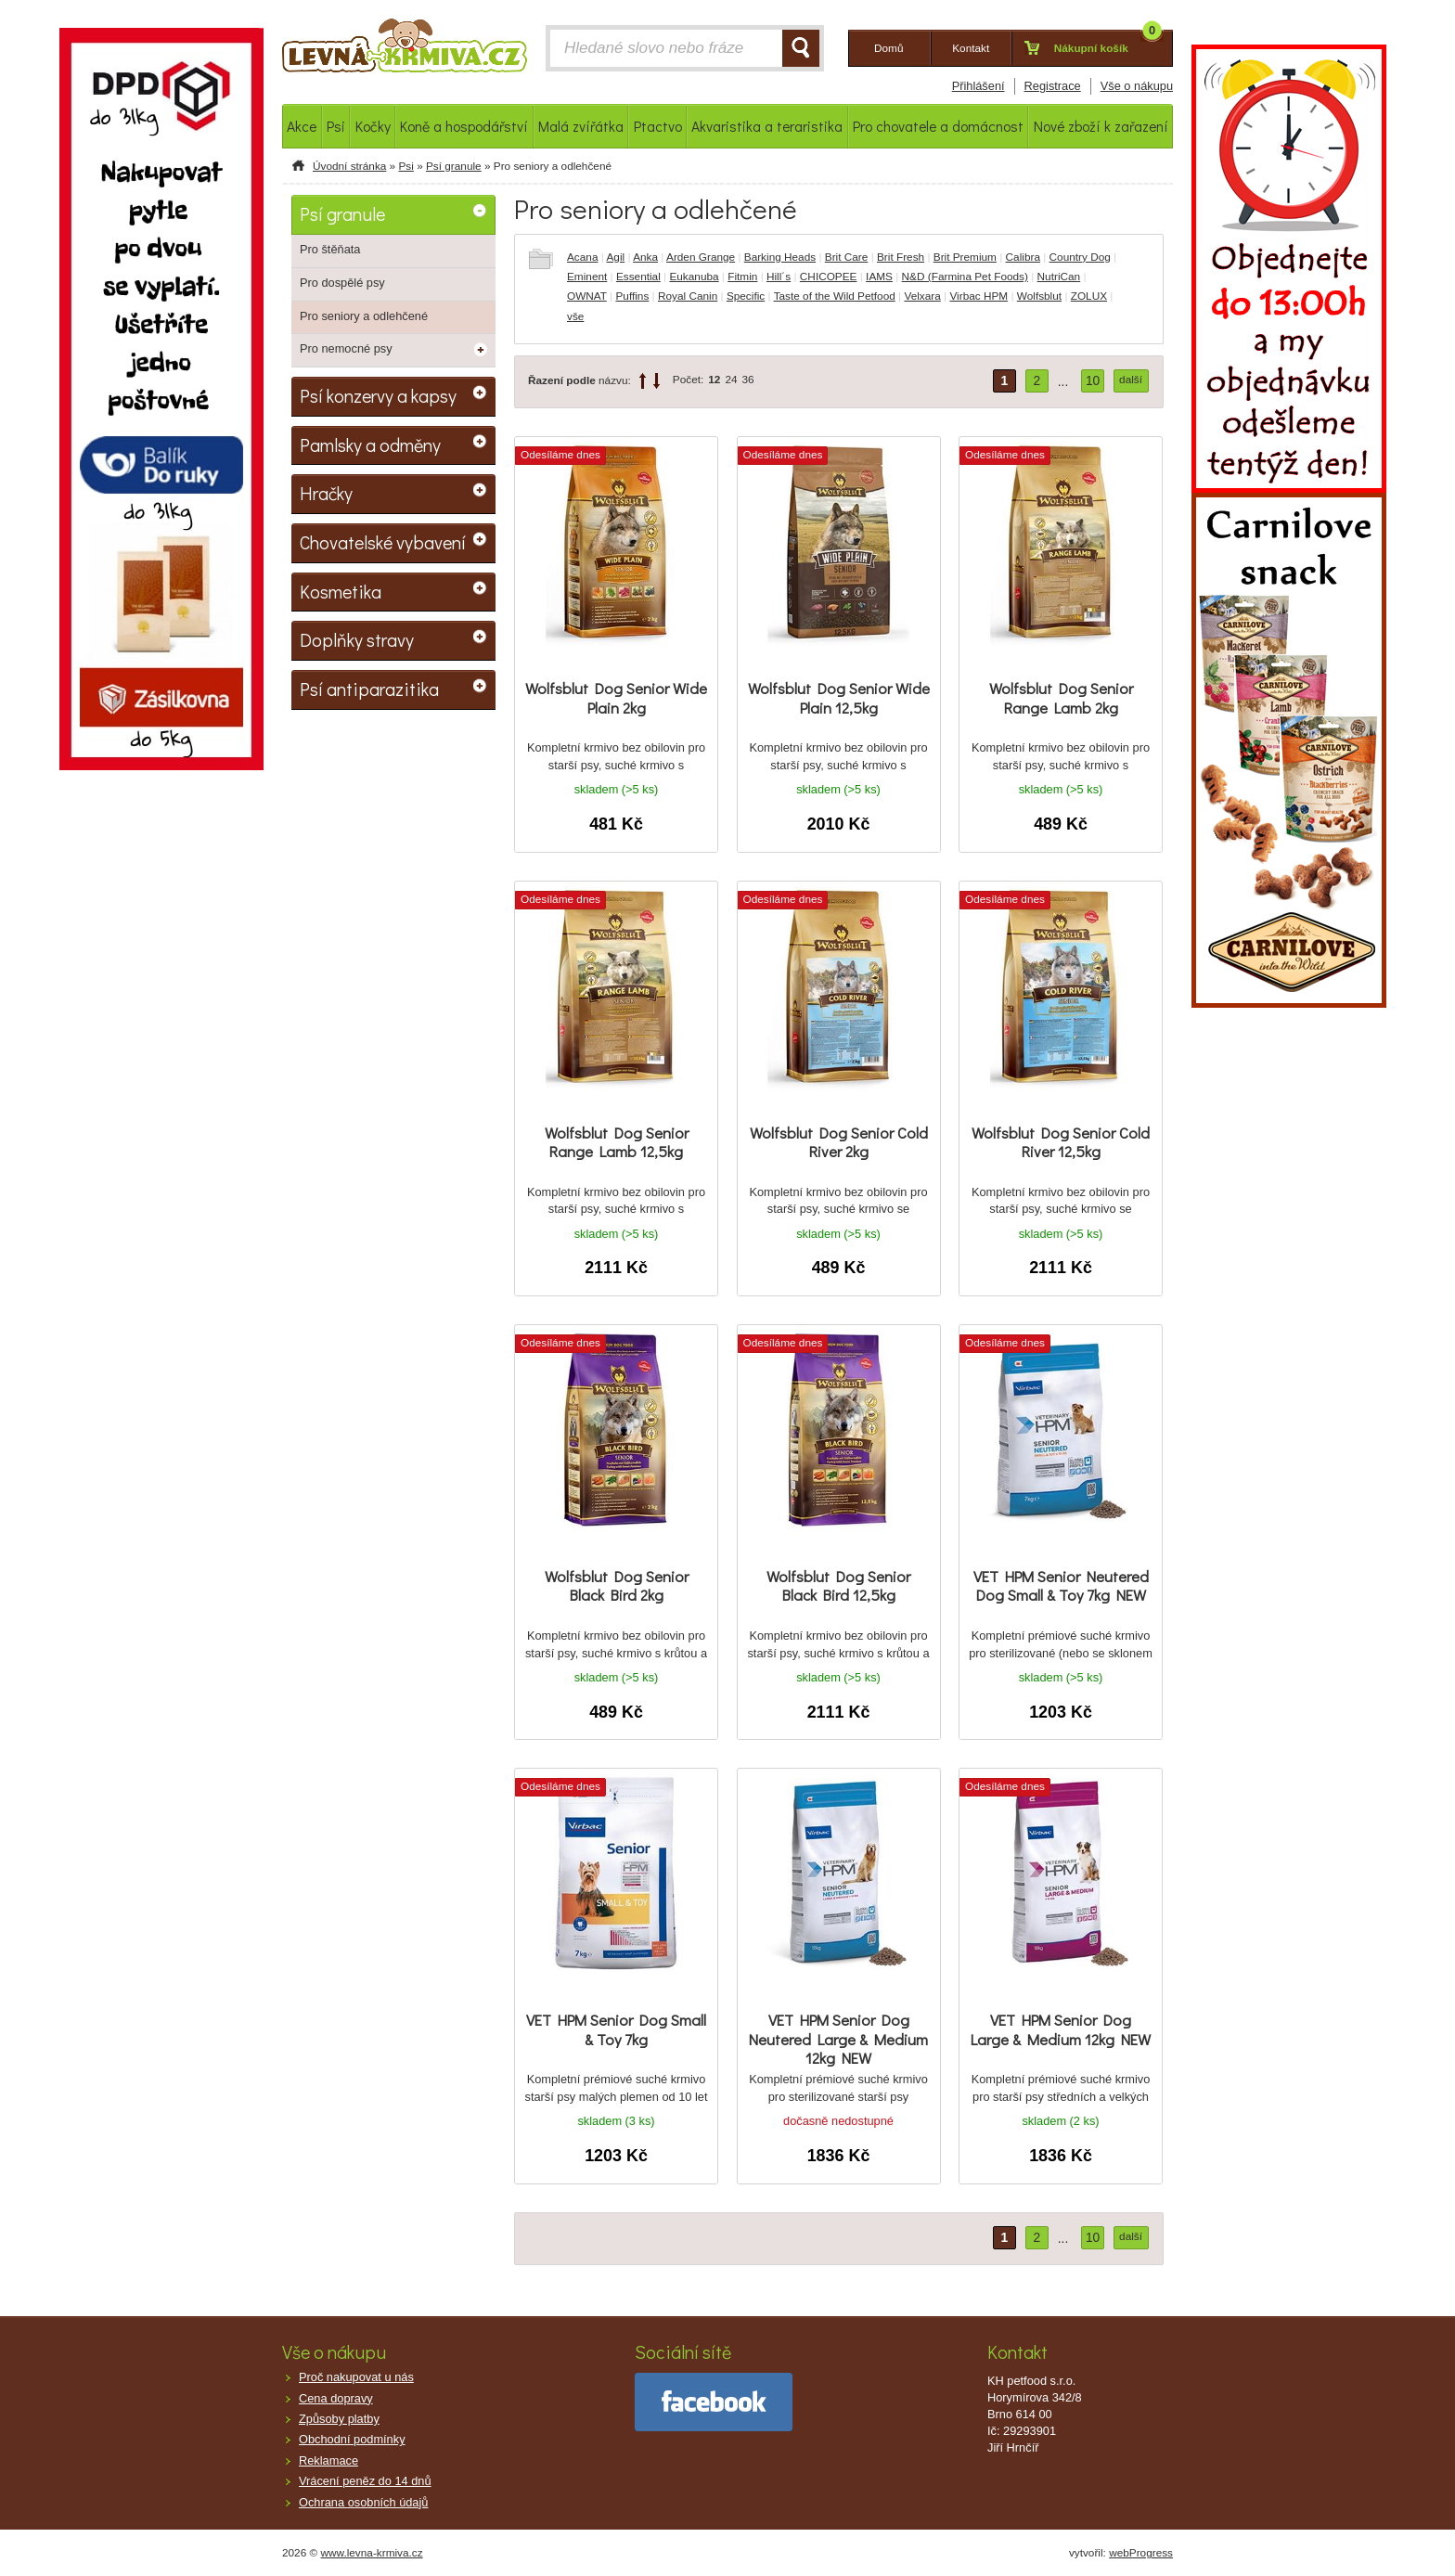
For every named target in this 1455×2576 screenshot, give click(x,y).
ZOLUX (1089, 296)
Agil (615, 257)
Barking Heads (780, 257)
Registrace (1052, 86)
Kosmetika (340, 591)
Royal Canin (687, 296)
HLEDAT (800, 48)
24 (731, 379)
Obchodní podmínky (352, 2439)
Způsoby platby (339, 2419)
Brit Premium (965, 257)
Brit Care (847, 257)
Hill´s (778, 276)
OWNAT (587, 296)
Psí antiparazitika (369, 688)
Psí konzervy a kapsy (378, 395)
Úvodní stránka (349, 166)
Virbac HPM (978, 296)
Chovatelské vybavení (383, 542)
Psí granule (454, 166)
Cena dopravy (336, 2398)
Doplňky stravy (357, 639)
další (1130, 379)
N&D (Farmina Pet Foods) (965, 276)
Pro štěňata (330, 249)
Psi (405, 166)
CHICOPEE (828, 276)
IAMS (879, 276)
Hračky (326, 493)
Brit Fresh (900, 257)
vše (575, 316)
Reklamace (328, 2460)
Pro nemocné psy (346, 348)
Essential (638, 276)
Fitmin (742, 276)
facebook (713, 2402)
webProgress (1141, 2552)
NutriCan (1059, 276)
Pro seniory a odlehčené (364, 316)
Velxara (922, 296)
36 (748, 379)
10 (1093, 381)
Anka (645, 257)
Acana (582, 257)
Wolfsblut (1039, 296)
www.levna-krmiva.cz (372, 2552)
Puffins (632, 296)
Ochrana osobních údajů (363, 2502)
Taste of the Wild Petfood (834, 296)
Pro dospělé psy (342, 283)
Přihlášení (978, 86)
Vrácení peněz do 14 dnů (365, 2481)
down (656, 381)
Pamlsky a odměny (370, 444)
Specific (746, 296)
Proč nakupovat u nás (356, 2377)
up (643, 381)
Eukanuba (693, 276)
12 (714, 379)
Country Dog (1080, 257)
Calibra (1023, 257)
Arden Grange (700, 257)
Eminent (587, 276)
